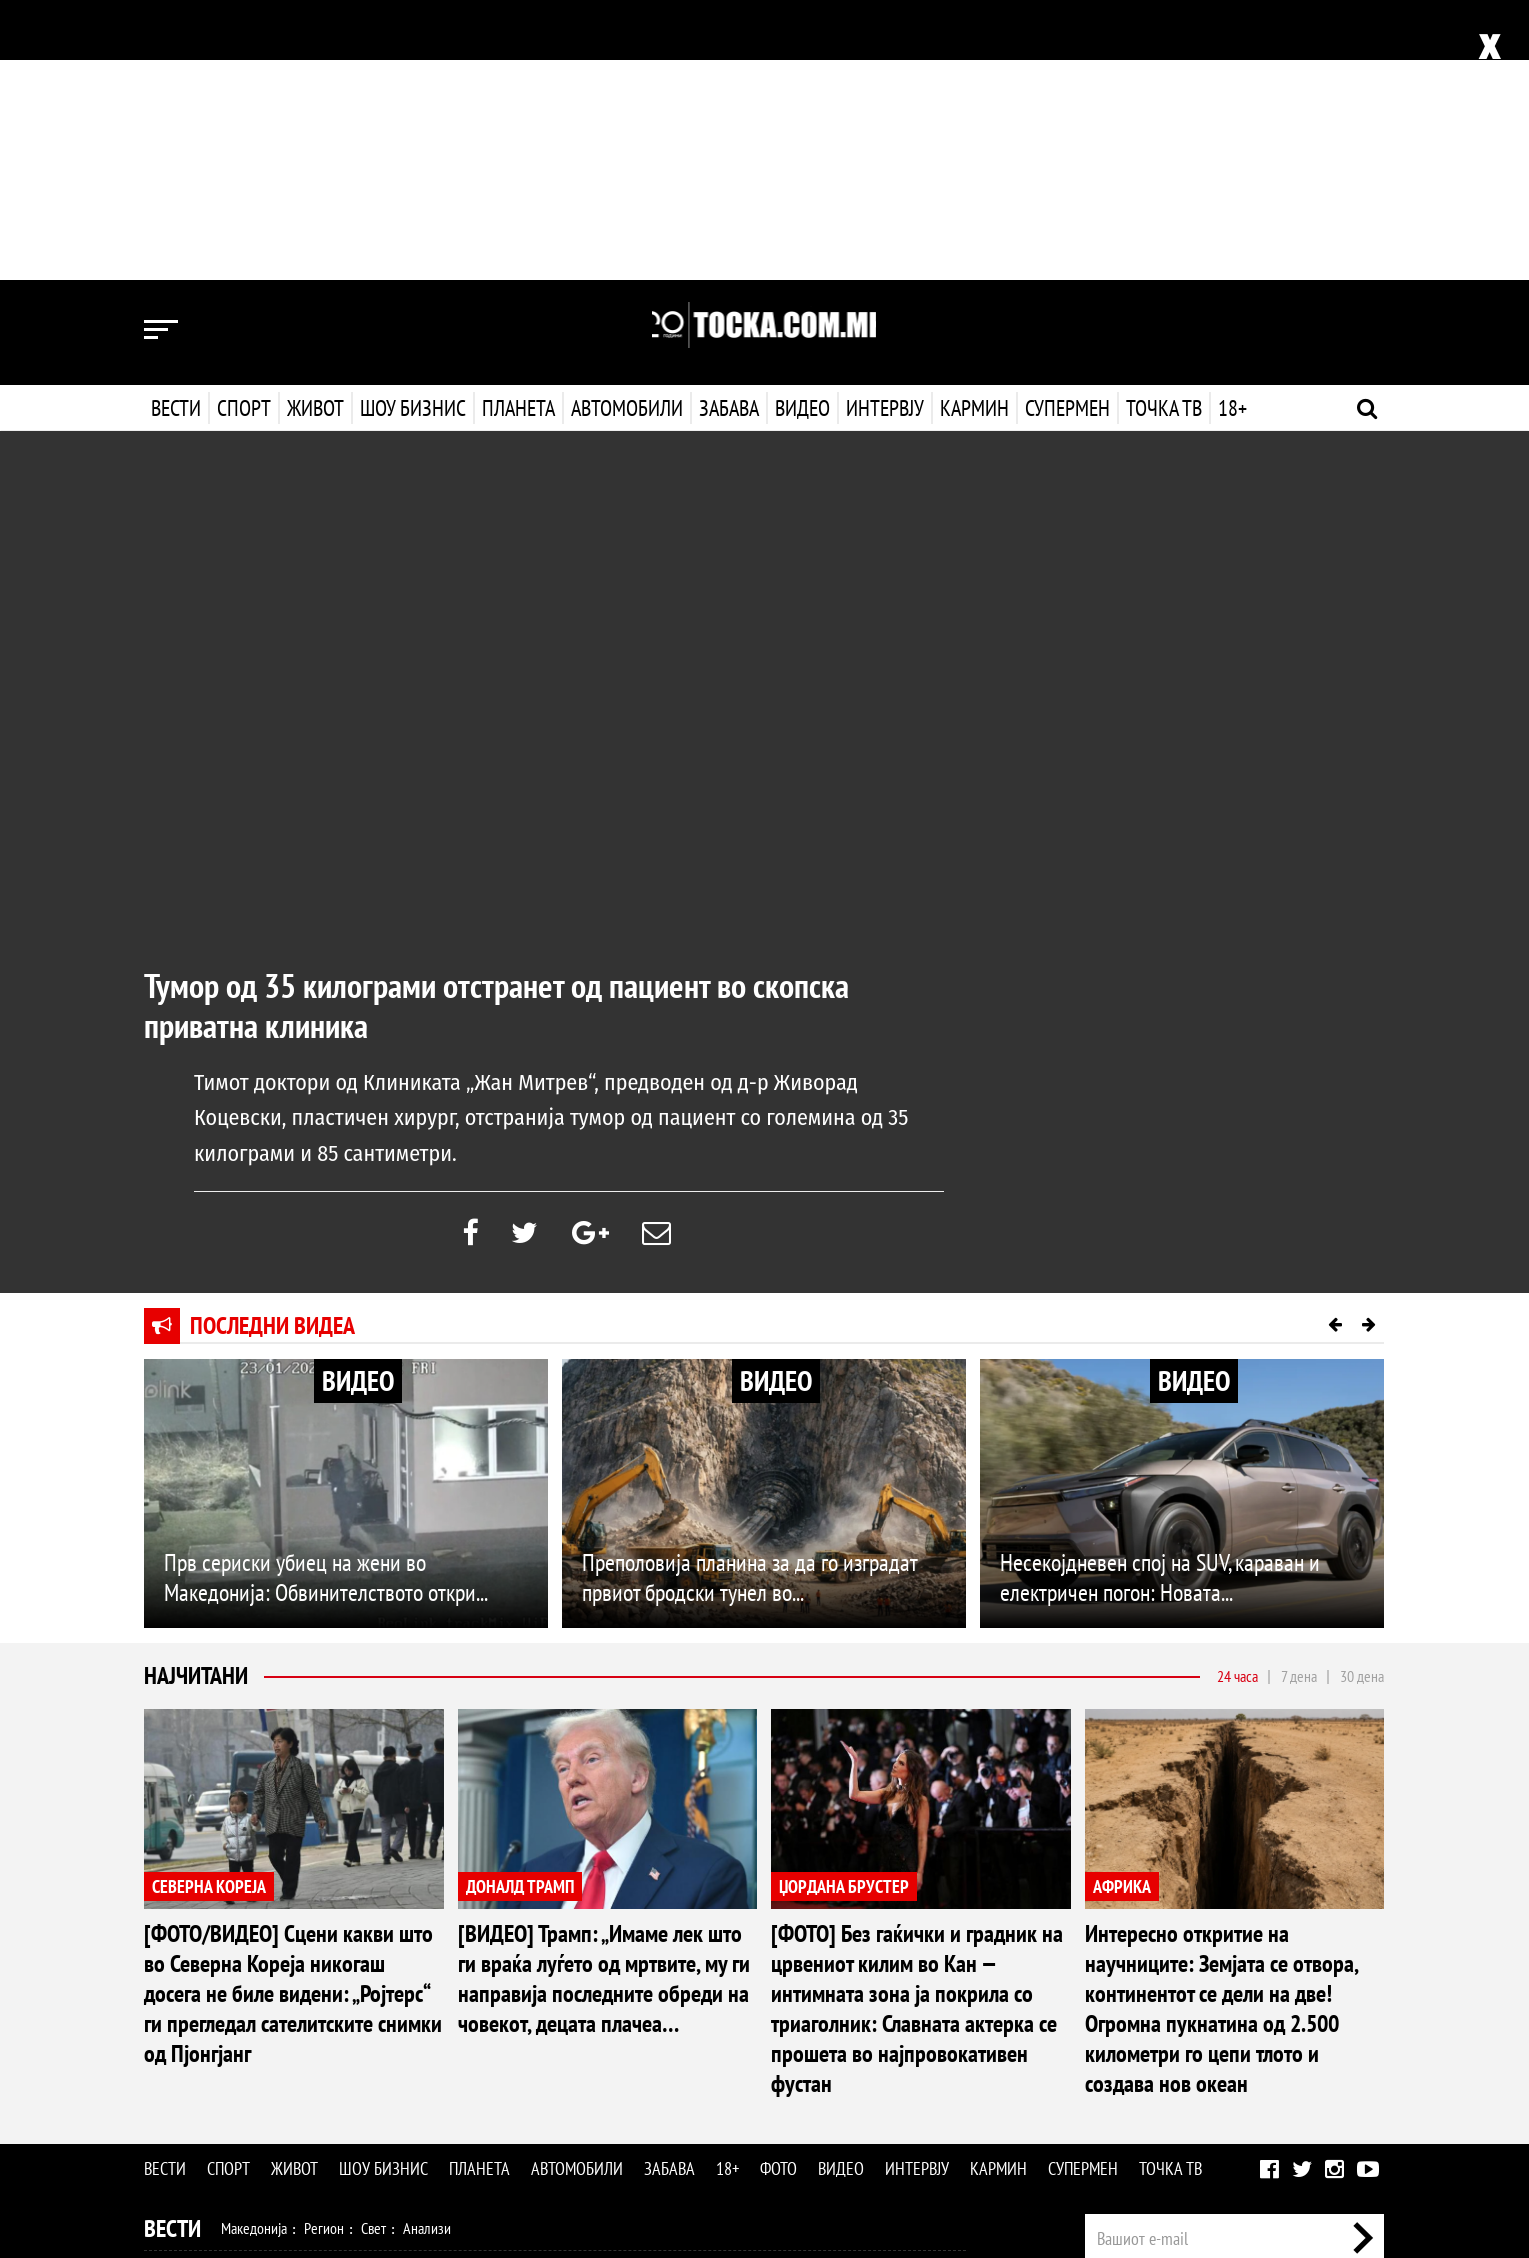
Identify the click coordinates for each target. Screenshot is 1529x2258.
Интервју (883, 128)
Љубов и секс (432, 2039)
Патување (514, 2039)
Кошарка (307, 1996)
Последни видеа (272, 1050)
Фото (778, 1893)
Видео (800, 128)
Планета (518, 128)
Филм (295, 2082)
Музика (348, 2082)
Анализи (427, 1953)
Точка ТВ (1162, 128)
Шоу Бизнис (201, 2082)
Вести (176, 128)
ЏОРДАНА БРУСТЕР (844, 1610)
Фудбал (244, 1996)
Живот (315, 128)
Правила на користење (1320, 2139)
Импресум (1216, 2026)
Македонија (254, 1953)
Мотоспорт (491, 1996)
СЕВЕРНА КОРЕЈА (209, 1610)
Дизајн (662, 2039)
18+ (1230, 128)
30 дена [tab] (1362, 1401)
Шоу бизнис (413, 128)
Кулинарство (594, 2039)
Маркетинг (1293, 2026)
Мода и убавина (333, 2039)
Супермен (1065, 128)
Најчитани (196, 1400)
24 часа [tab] (1237, 1401)
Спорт (244, 128)
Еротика (462, 2125)
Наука (180, 2125)
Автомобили (627, 128)
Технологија (248, 2125)
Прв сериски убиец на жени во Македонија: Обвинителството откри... (326, 1302)
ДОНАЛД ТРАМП (520, 1610)
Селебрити (416, 2082)
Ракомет (372, 1996)
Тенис (428, 1996)
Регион (324, 1953)
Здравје (250, 2039)
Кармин (972, 128)
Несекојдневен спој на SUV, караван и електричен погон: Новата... (1160, 1302)
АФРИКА (1122, 1610)
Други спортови (583, 1996)
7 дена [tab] (1299, 1401)
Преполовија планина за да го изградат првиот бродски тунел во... (749, 1302)
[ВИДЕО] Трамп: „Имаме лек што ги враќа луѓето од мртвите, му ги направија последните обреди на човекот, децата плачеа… (604, 1703)
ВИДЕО (358, 1105)
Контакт (1362, 2026)
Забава (729, 128)
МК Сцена (491, 2082)
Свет (373, 1953)
